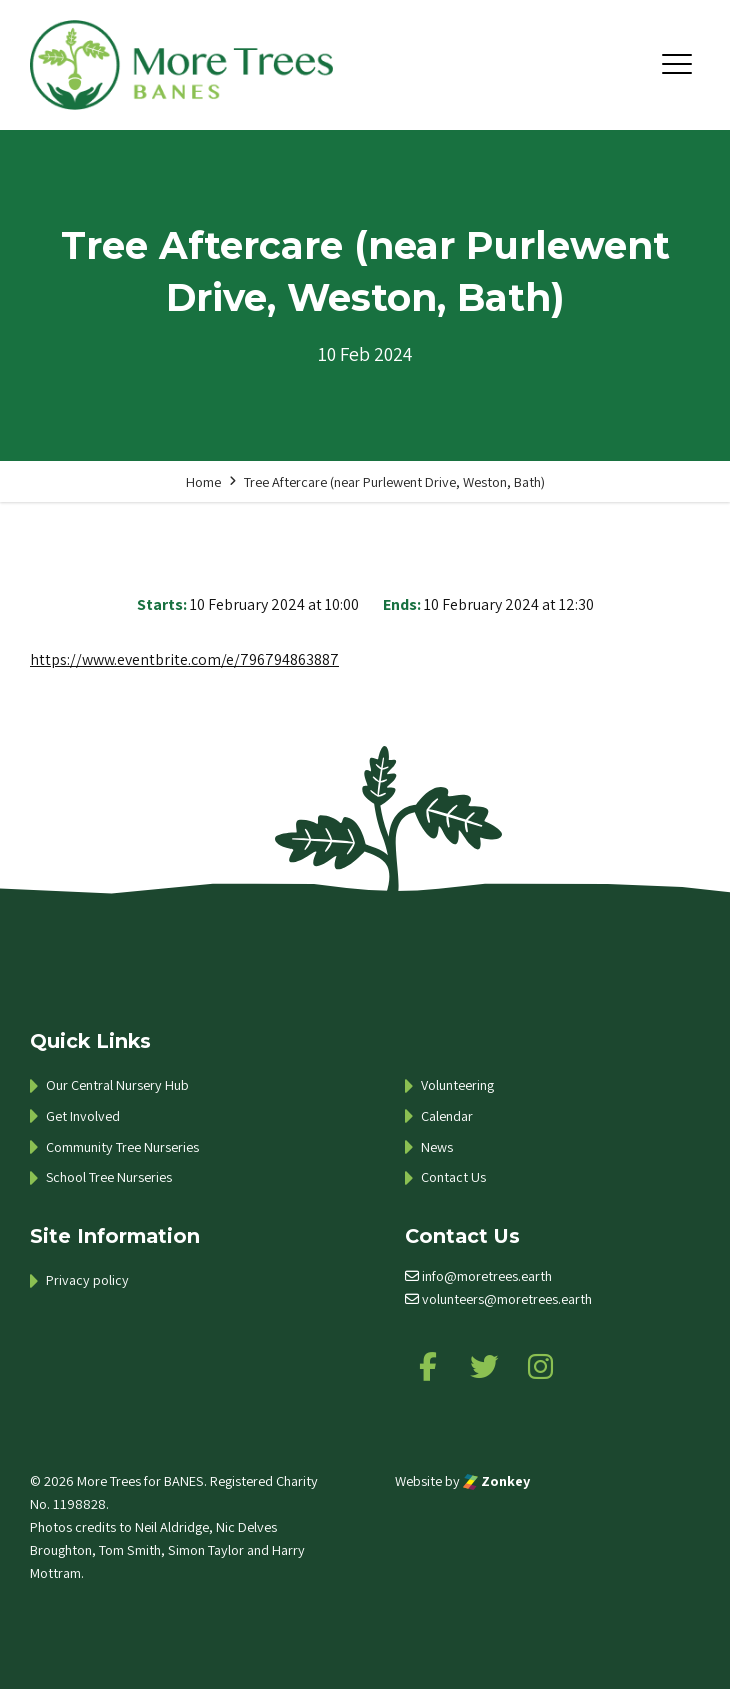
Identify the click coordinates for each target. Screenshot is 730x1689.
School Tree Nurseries (109, 1176)
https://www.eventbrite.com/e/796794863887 (184, 659)
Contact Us (453, 1176)
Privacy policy (87, 1279)
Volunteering (457, 1084)
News (437, 1146)
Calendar (447, 1115)
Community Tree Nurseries (122, 1146)
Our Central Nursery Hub (117, 1084)
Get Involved (83, 1115)
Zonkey (496, 1480)
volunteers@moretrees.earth (507, 1298)
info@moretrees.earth (487, 1275)
